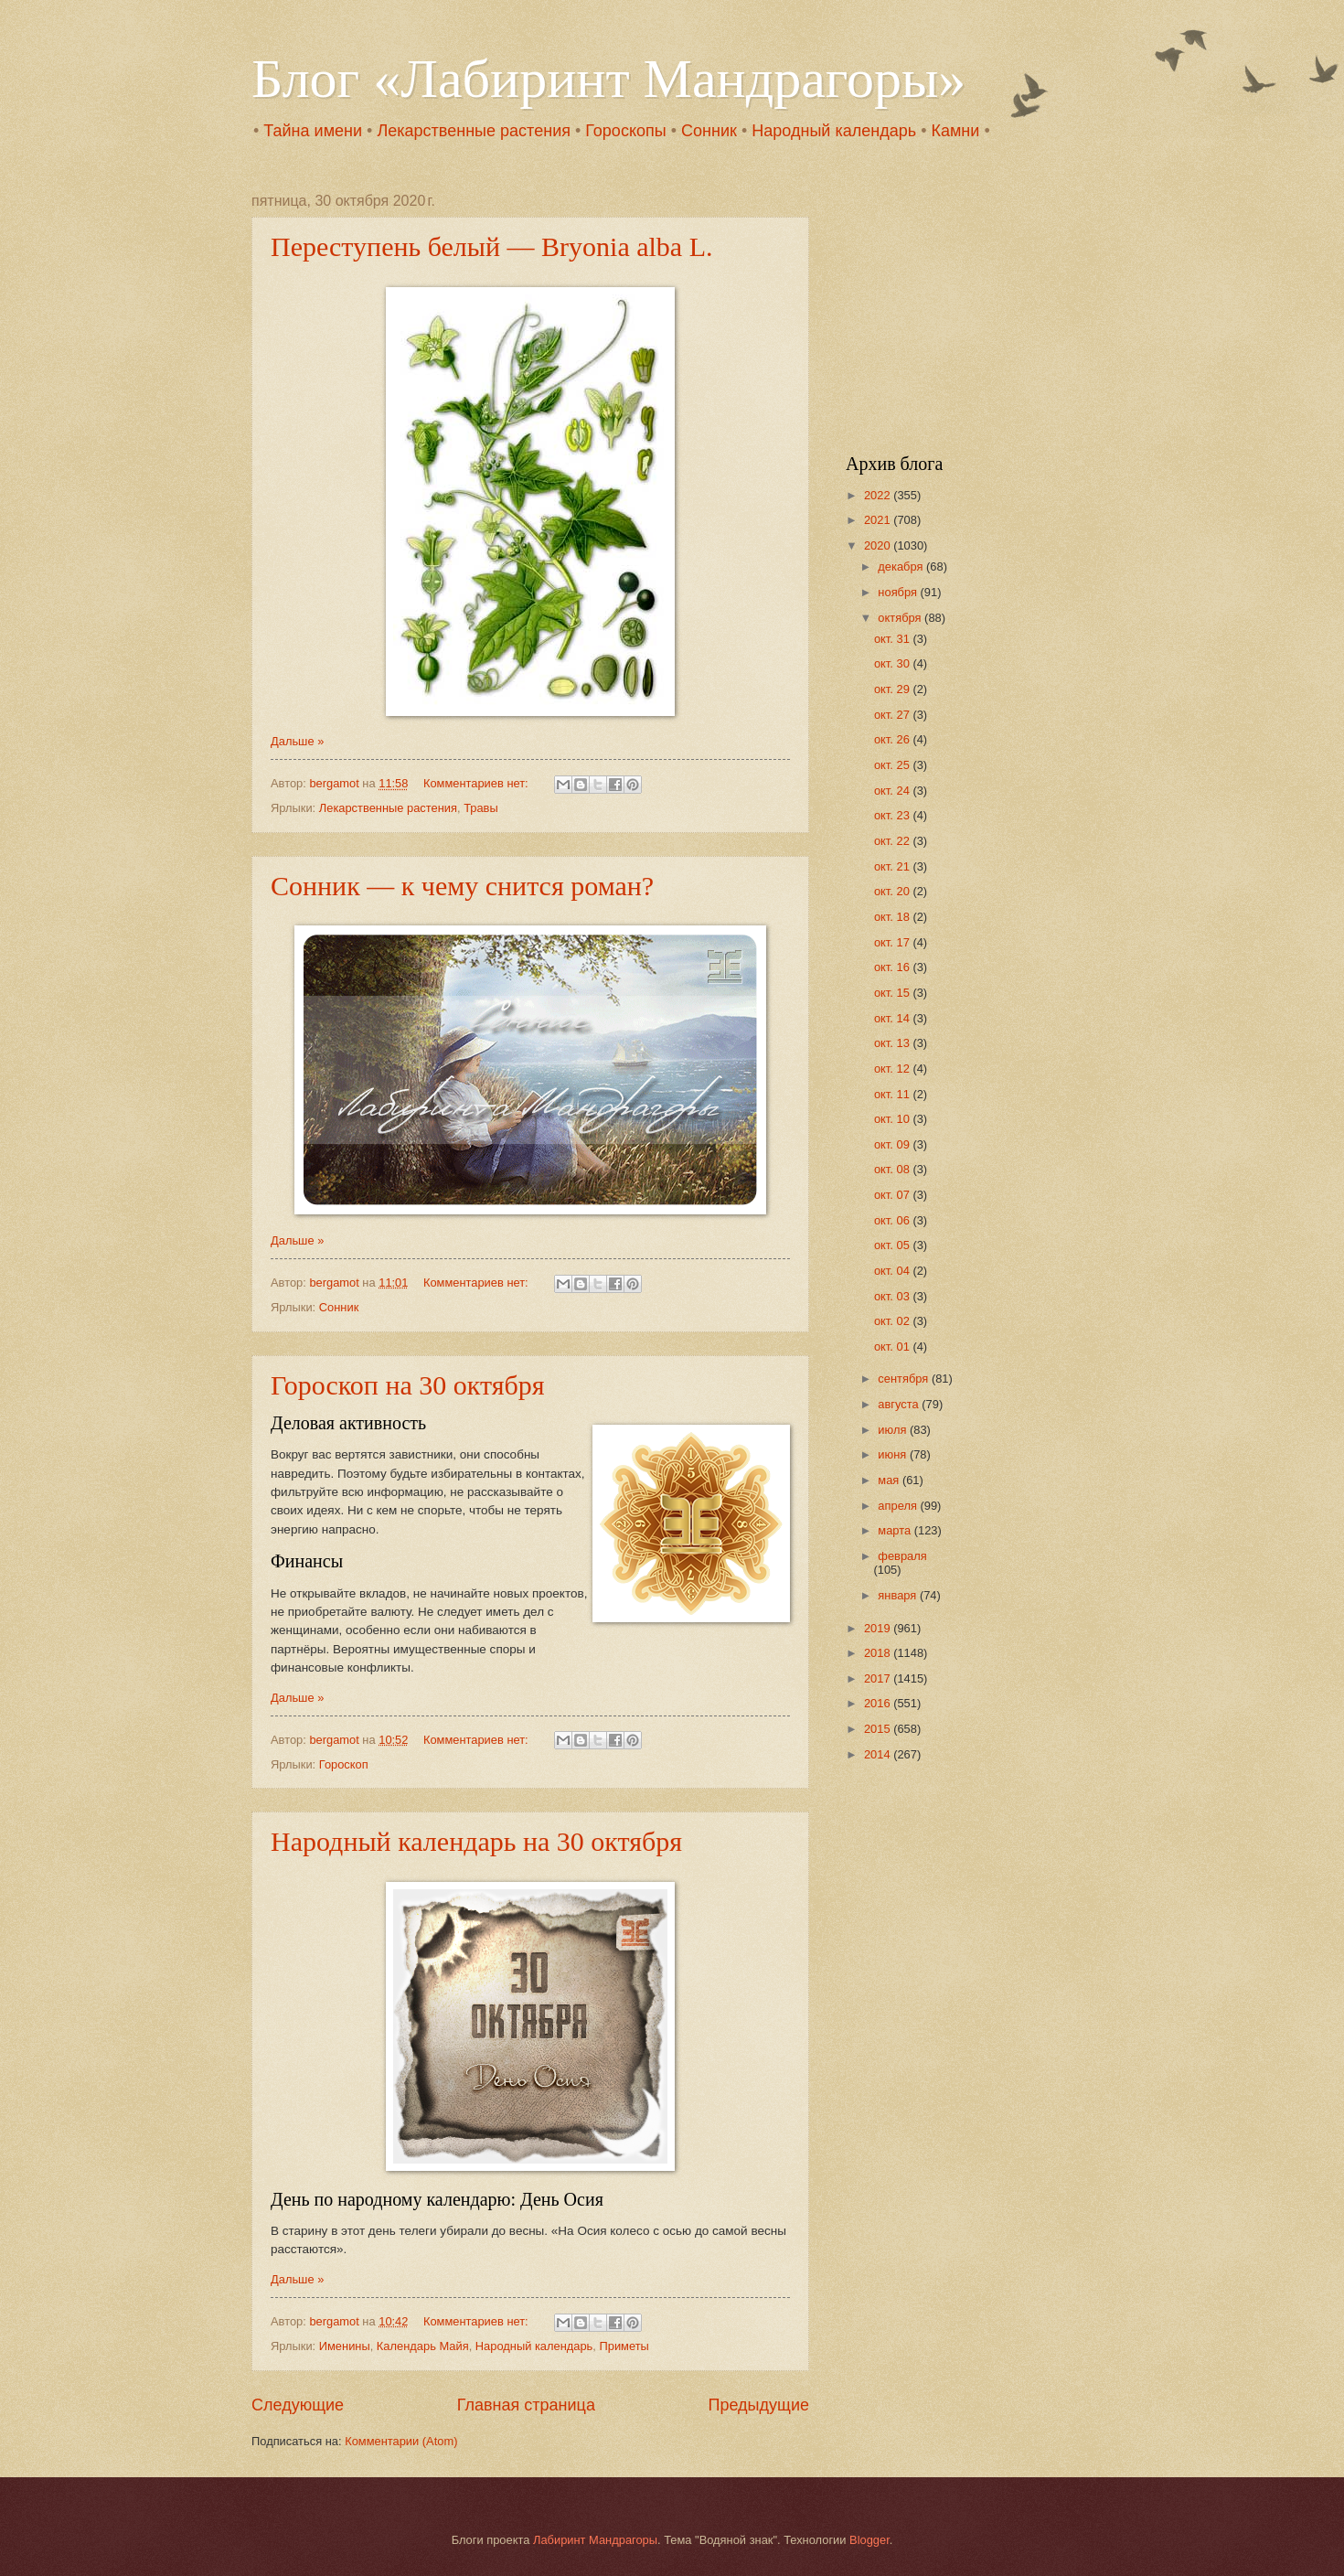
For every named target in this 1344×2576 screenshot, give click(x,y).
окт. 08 (893, 1169)
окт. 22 (893, 841)
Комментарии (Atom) (401, 2441)
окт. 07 (893, 1195)
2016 (878, 1703)
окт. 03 (893, 1296)
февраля (902, 1556)
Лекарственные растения (474, 131)
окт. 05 (893, 1245)
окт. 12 (893, 1068)
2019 (878, 1628)
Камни (955, 131)
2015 (878, 1729)
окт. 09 (893, 1144)
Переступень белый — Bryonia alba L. (492, 246)
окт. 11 (893, 1094)
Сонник (709, 131)
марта (895, 1530)
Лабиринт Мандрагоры (595, 2540)
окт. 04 (893, 1270)
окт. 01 (893, 1346)
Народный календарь (834, 131)
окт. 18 (893, 917)
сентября (905, 1378)
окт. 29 (893, 689)
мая (890, 1480)
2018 (878, 1653)
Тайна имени (312, 131)
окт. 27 (893, 714)
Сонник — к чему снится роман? (462, 886)
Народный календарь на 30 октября (476, 1841)
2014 (878, 1754)
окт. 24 (893, 790)
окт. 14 (893, 1018)
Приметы (623, 2346)
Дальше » (297, 741)
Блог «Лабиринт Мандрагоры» (608, 78)
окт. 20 (893, 891)
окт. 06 (893, 1220)
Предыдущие (759, 2405)
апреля (899, 1505)
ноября (899, 592)
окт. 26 (893, 739)
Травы (481, 808)
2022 (878, 495)
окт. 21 (893, 866)
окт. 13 (893, 1043)
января (899, 1595)
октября (901, 618)
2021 (878, 520)
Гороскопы (625, 131)
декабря (902, 566)
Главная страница (526, 2405)
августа (900, 1404)
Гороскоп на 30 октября (408, 1385)
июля (894, 1430)
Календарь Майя (423, 2346)
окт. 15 (893, 992)
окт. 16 (893, 967)
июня (894, 1454)
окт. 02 (893, 1321)
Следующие (297, 2405)
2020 (878, 545)
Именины (344, 2346)
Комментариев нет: (477, 783)
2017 (878, 1678)
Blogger (869, 2540)
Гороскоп (343, 1764)
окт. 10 (893, 1119)
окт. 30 (893, 663)
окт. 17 (893, 942)
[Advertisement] (960, 307)
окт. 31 (893, 639)
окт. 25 (893, 765)
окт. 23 (893, 815)
